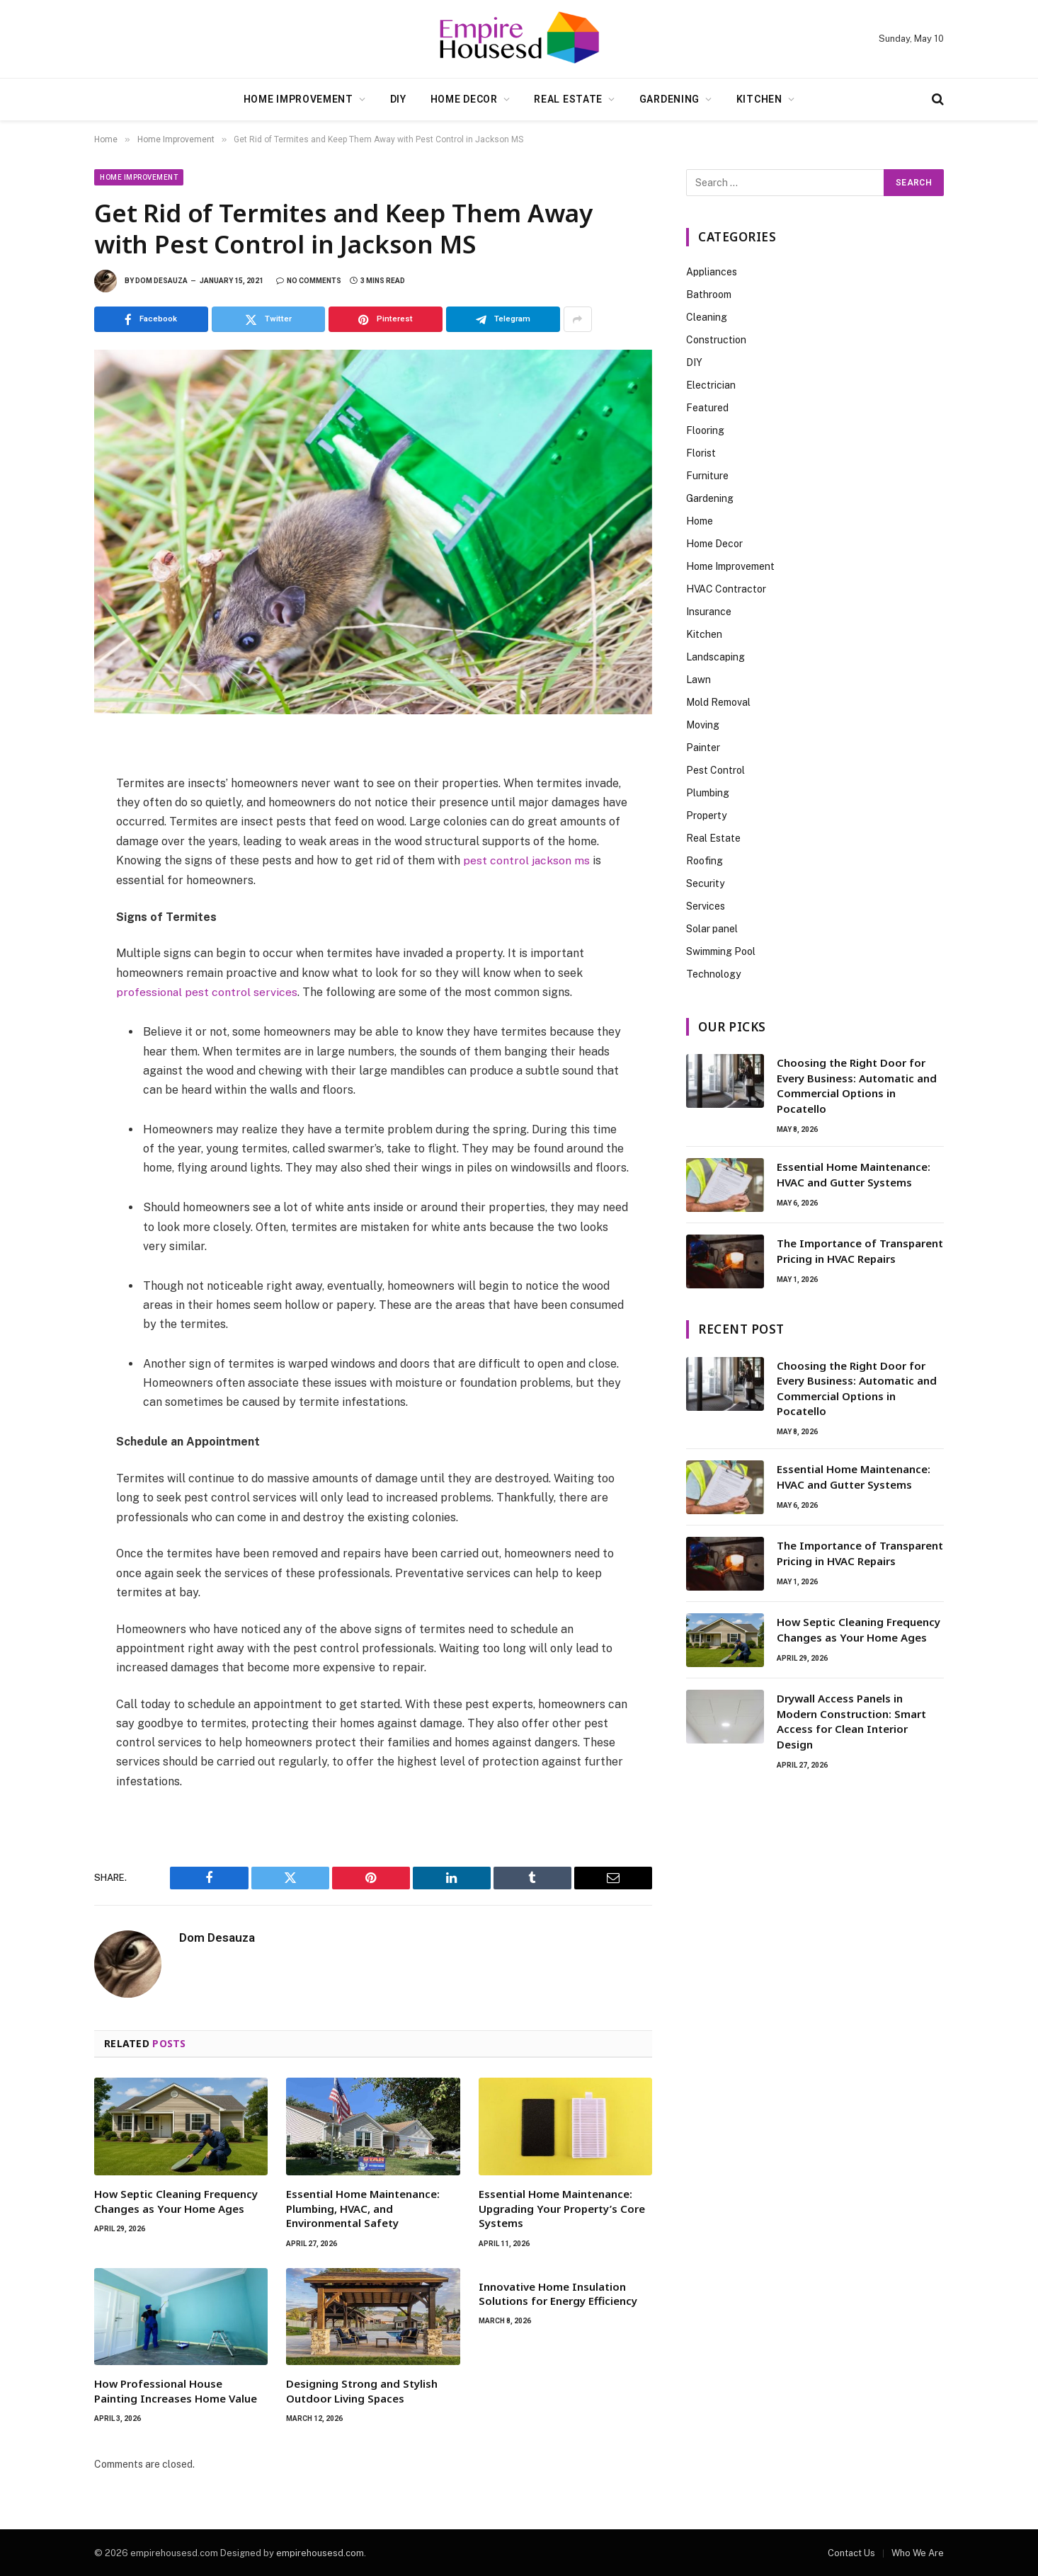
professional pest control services (207, 991)
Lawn (698, 679)
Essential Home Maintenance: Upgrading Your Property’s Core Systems (562, 2207)
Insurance (708, 611)
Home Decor (464, 99)
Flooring (705, 430)
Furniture (707, 475)
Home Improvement (298, 99)
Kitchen (759, 99)
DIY (398, 99)
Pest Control (715, 770)
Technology (713, 974)
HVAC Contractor (726, 589)
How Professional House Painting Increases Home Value (175, 2390)
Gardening (669, 99)
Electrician (711, 385)
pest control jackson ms (527, 860)
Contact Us (851, 2552)
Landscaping (715, 657)
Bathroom (708, 294)
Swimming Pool (720, 951)
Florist (701, 453)
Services (705, 906)
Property (706, 815)
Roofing (704, 860)
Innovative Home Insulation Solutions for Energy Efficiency (558, 2292)
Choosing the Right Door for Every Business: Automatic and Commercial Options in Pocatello (857, 1085)
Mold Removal (718, 702)
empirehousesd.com (320, 2552)
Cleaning (706, 317)
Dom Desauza (161, 281)
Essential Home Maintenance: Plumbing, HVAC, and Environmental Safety (363, 2207)
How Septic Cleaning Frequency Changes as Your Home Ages (176, 2200)
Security (705, 883)
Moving (702, 725)
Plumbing (707, 792)
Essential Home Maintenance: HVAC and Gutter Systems (853, 1174)
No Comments (308, 281)
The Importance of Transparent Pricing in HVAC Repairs (860, 1250)
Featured (707, 407)
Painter (703, 747)
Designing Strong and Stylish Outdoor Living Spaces (362, 2390)
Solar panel (712, 928)
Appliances (711, 271)
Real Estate (568, 99)
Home (699, 521)
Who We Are (917, 2552)
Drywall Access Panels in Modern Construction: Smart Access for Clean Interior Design (851, 1721)
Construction (716, 339)
